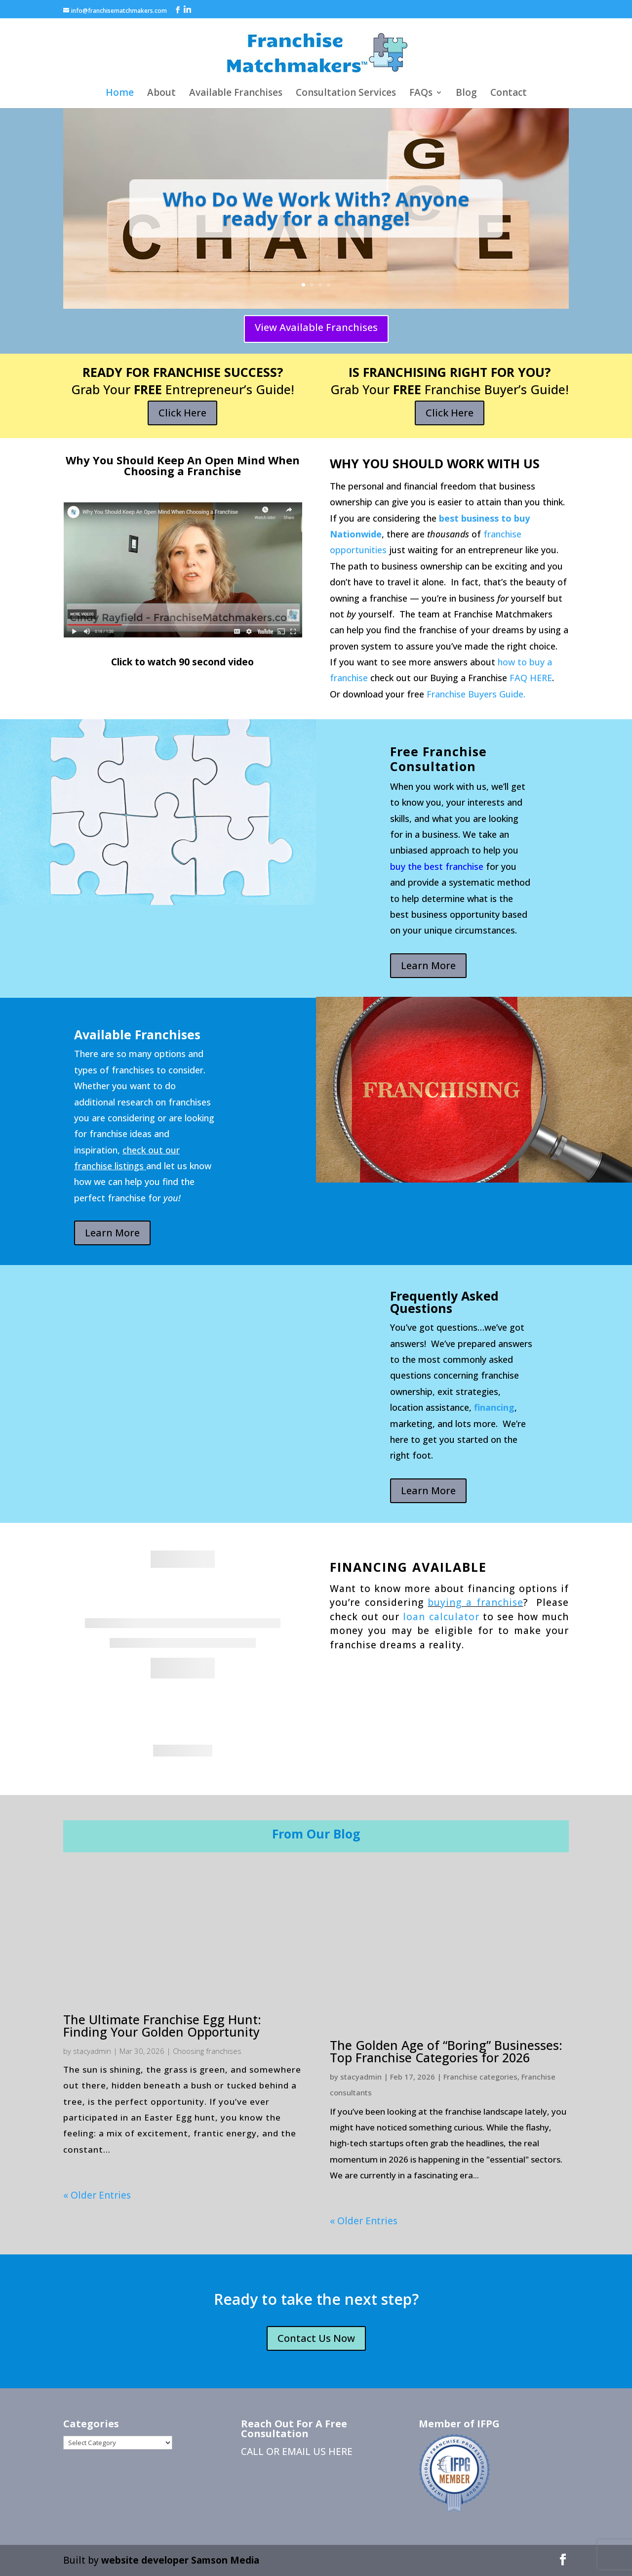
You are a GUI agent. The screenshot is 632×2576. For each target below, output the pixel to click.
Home (120, 94)
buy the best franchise (436, 866)
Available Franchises (235, 94)
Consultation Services (346, 94)
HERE (340, 2451)
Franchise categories (480, 2077)
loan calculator (441, 1616)
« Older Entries (97, 2195)
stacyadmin (92, 2051)
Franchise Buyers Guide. (476, 694)
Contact (508, 94)
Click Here (182, 412)
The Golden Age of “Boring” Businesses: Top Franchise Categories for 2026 (446, 2051)
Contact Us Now (316, 2338)
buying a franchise (475, 1602)
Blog (466, 94)
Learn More (428, 965)
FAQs (421, 94)
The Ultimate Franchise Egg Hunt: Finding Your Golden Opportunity (162, 2025)
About (161, 94)
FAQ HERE (531, 678)
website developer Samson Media (180, 2560)
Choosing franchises (207, 2051)
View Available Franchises (316, 327)
